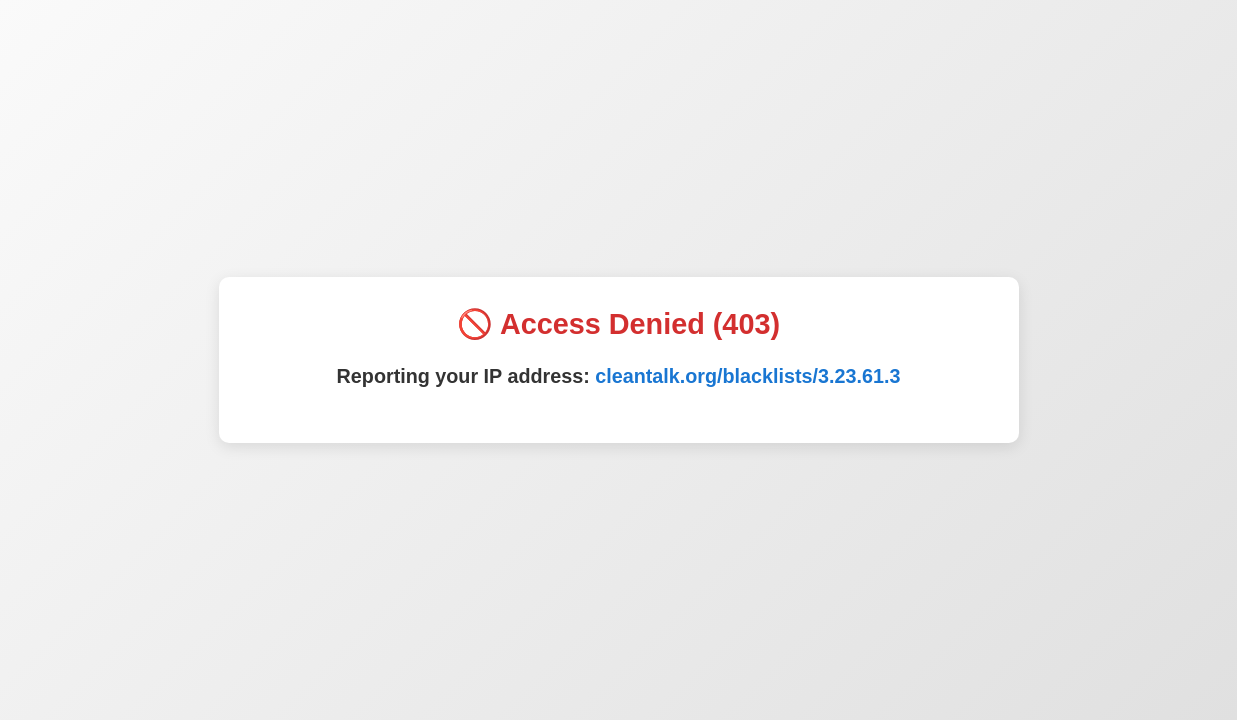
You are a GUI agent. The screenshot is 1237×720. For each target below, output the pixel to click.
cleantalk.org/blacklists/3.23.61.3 (747, 376)
